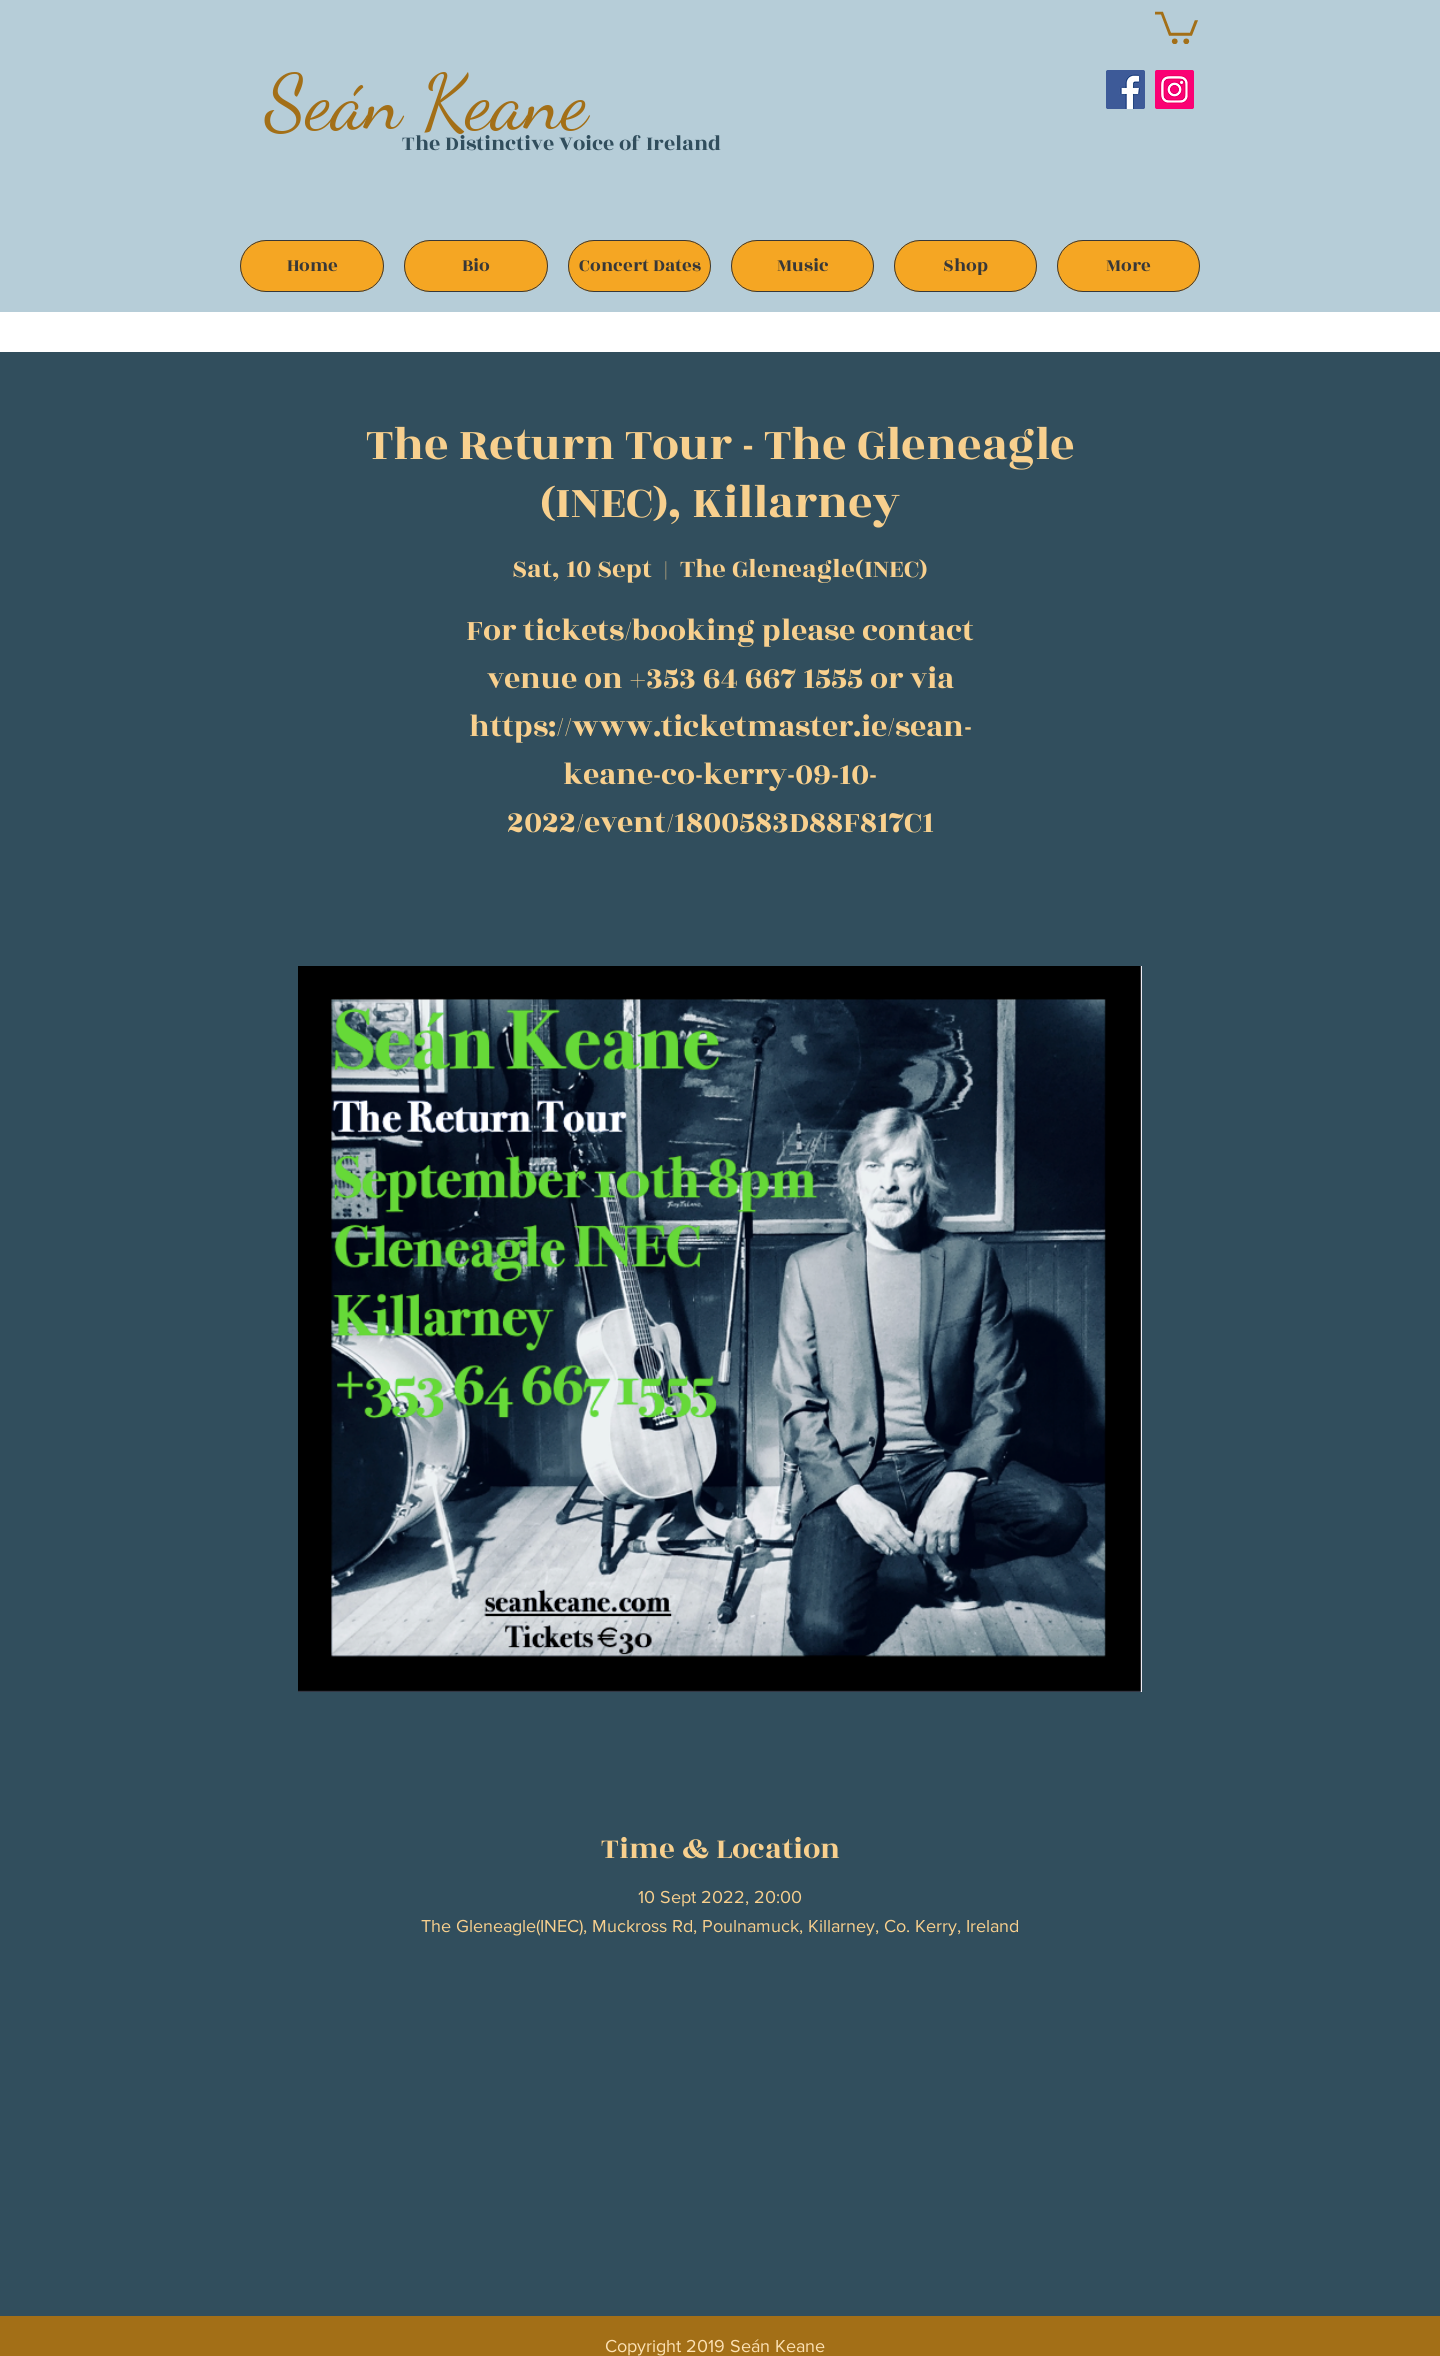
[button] (1176, 26)
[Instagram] (1174, 89)
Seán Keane (426, 102)
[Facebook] (1125, 89)
